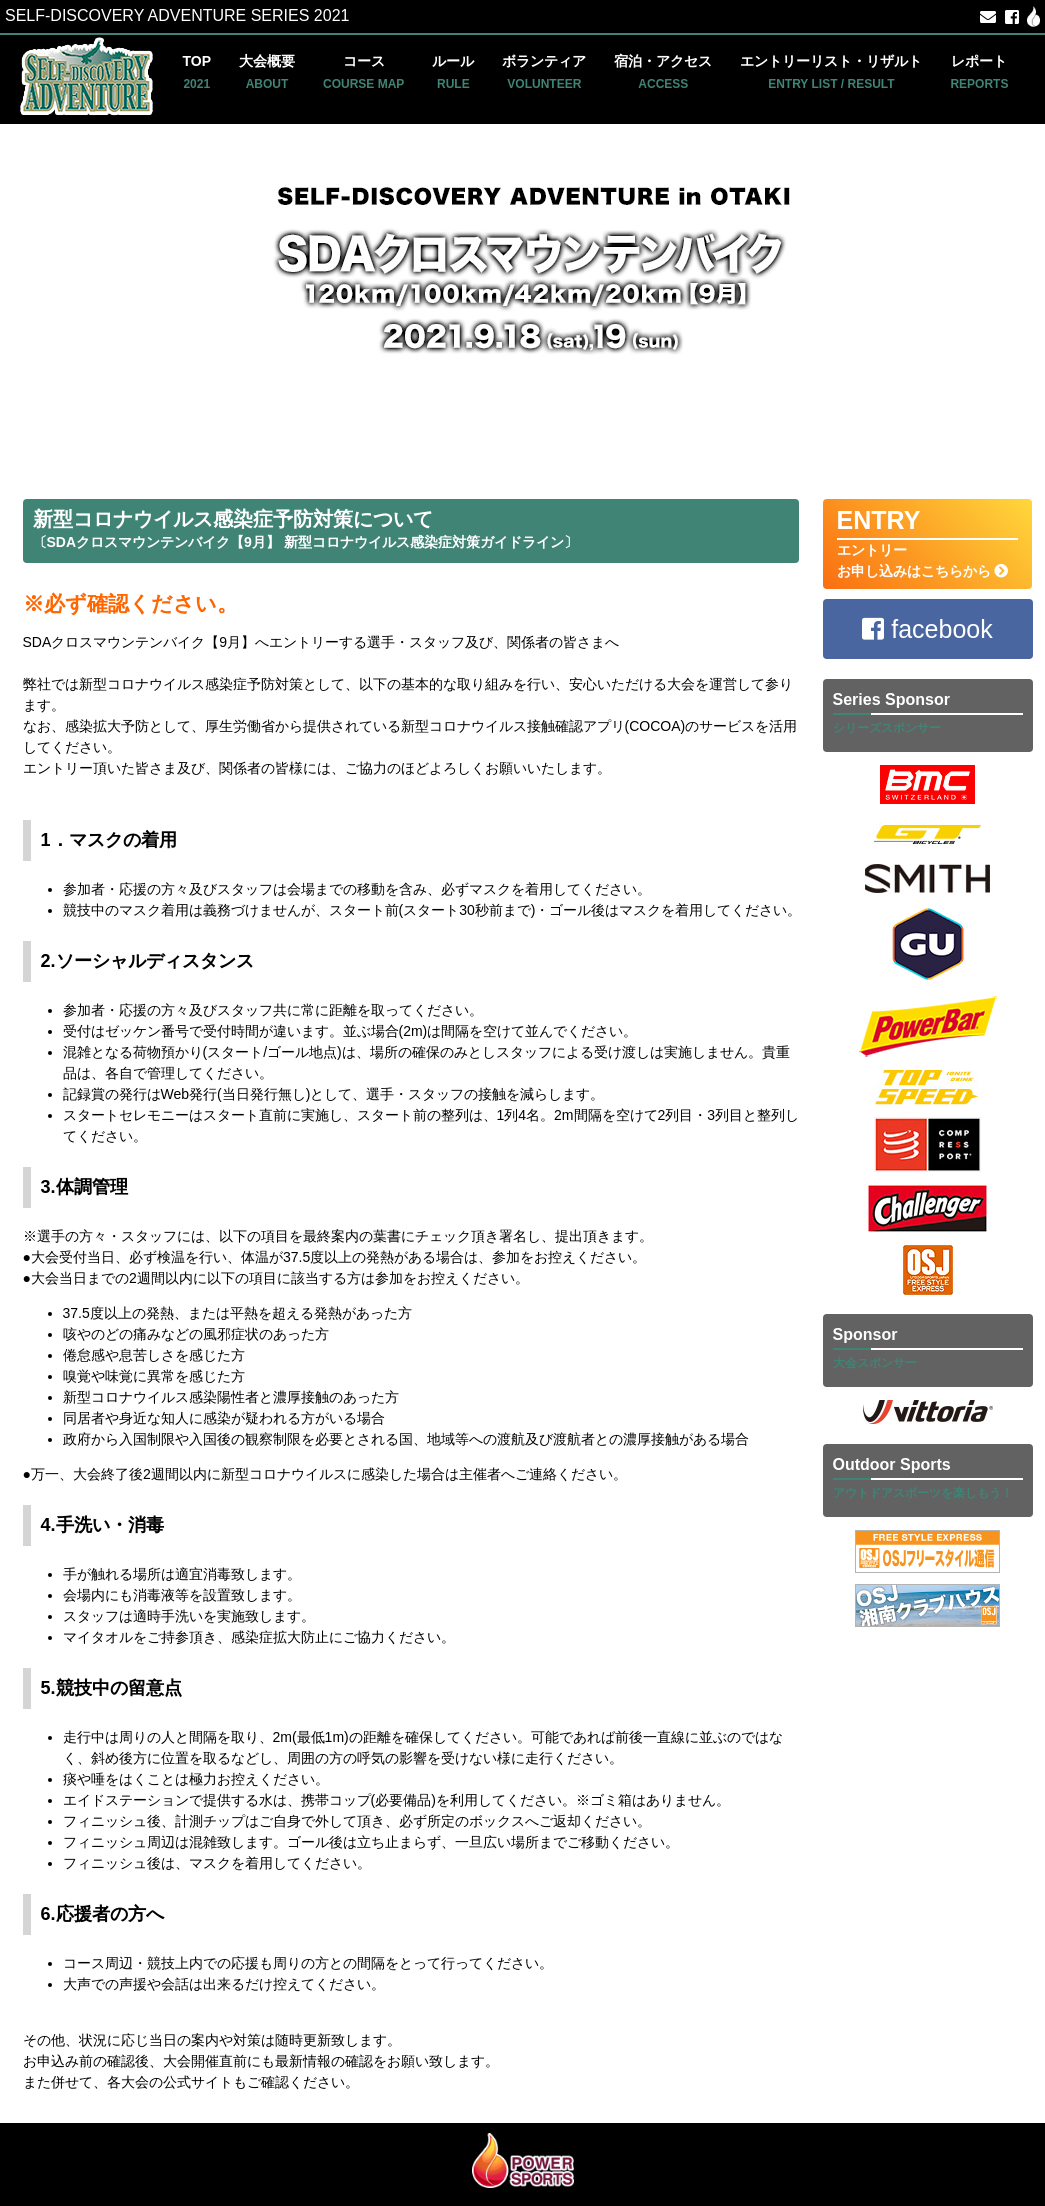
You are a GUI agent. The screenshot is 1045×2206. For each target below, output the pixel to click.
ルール (453, 72)
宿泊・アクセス (663, 72)
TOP (197, 72)
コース (363, 72)
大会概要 (267, 72)
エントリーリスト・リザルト (831, 72)
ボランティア (544, 72)
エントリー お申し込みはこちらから (927, 542)
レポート (979, 72)
